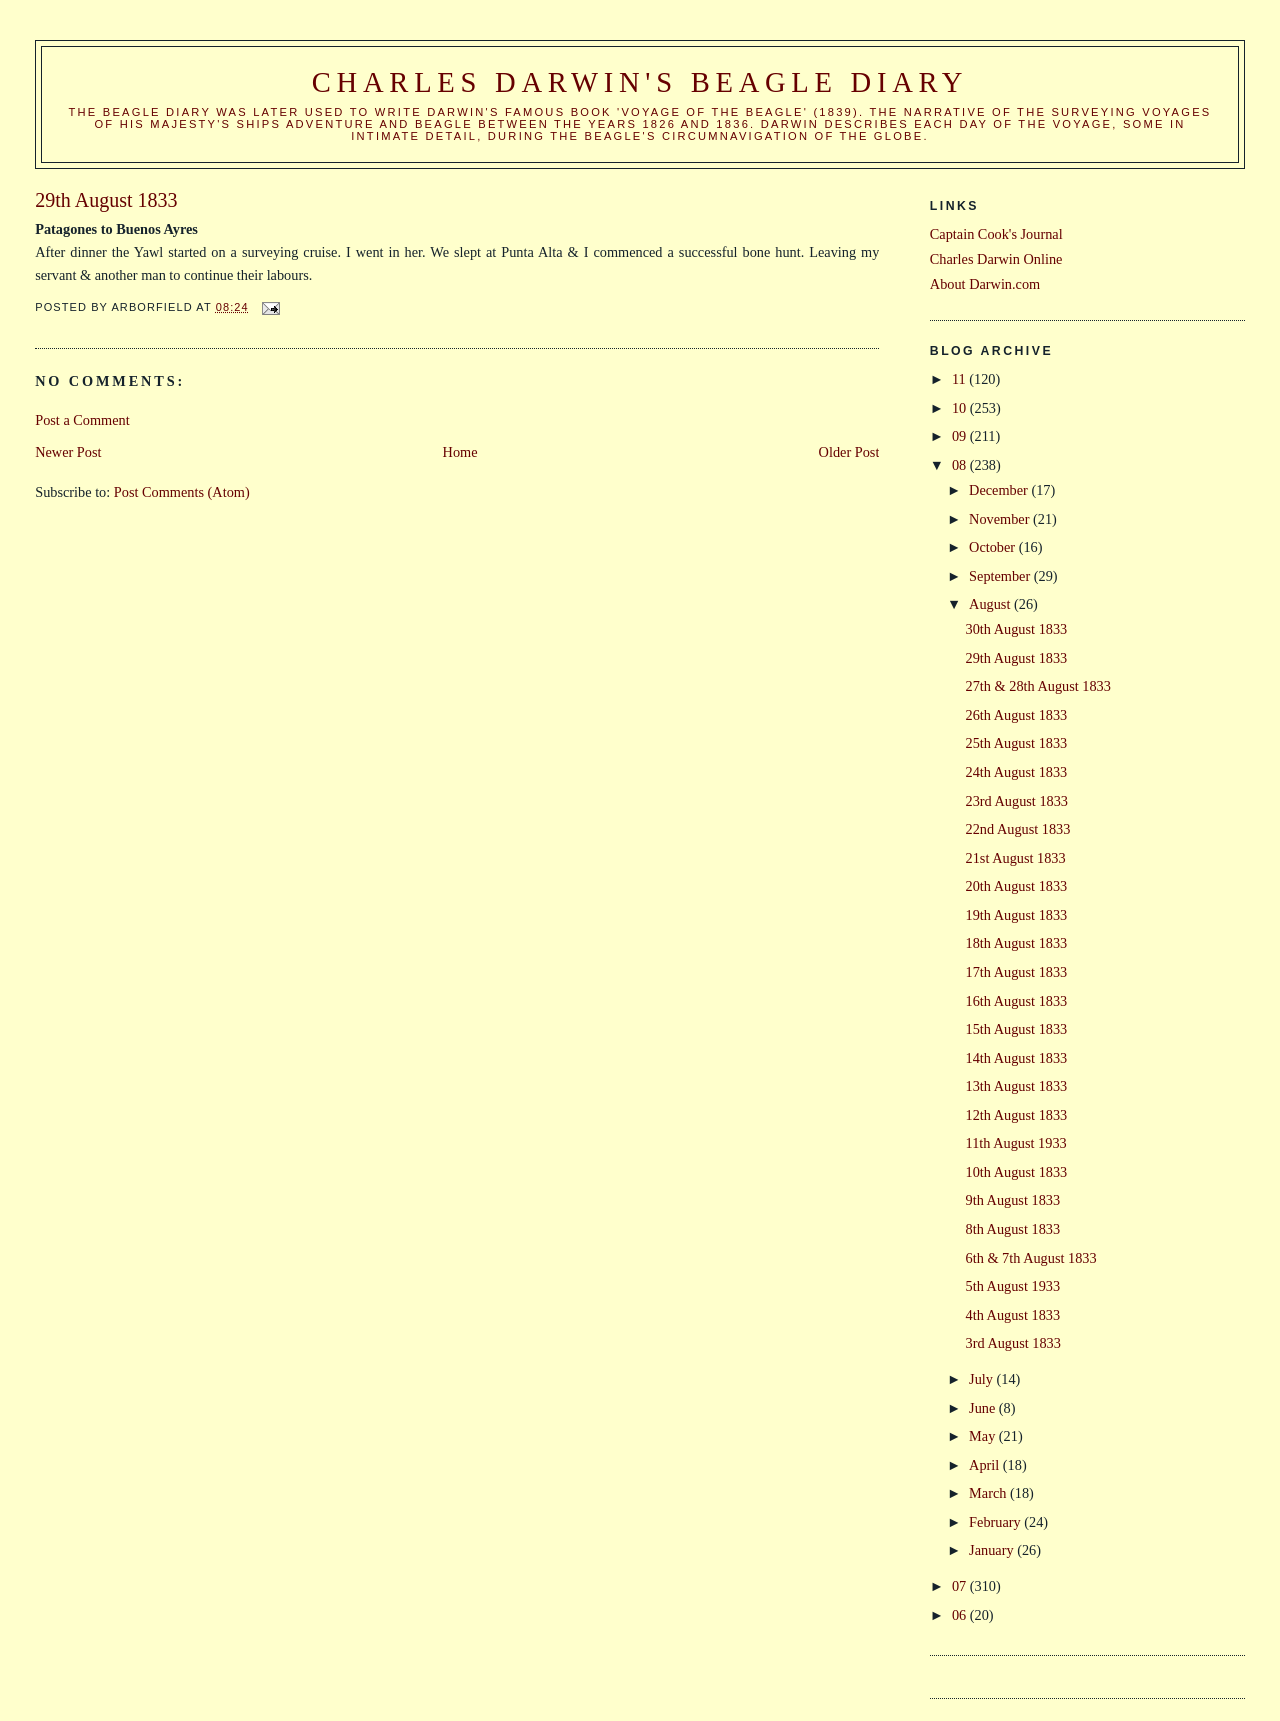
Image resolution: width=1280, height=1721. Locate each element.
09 (961, 436)
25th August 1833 (1017, 743)
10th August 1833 (1017, 1172)
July (982, 1379)
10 (961, 408)
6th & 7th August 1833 (1031, 1258)
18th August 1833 (1017, 943)
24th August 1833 (1017, 772)
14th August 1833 (1017, 1058)
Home (460, 452)
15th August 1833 (1017, 1029)
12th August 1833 (1017, 1115)
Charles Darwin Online (996, 259)
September (1001, 576)
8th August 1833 (1013, 1229)
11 (960, 379)
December (1000, 490)
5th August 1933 (1013, 1286)
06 (961, 1615)
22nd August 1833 (1018, 829)
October (994, 547)
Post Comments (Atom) (182, 492)
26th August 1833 (1017, 715)
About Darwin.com (985, 284)
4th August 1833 (1013, 1315)
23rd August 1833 (1017, 801)
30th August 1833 (1017, 629)
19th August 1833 (1017, 915)
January (993, 1550)
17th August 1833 (1017, 972)
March (989, 1493)
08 (961, 465)
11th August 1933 (1016, 1143)
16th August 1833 (1017, 1001)
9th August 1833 (1013, 1200)
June (984, 1408)
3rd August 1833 (1013, 1343)
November (1001, 519)
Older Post (849, 452)
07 (961, 1586)
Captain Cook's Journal (996, 234)
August (991, 604)
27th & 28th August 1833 (1038, 686)
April (986, 1465)
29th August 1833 (1017, 658)
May (984, 1436)
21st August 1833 (1016, 858)
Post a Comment (82, 420)
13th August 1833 (1017, 1086)
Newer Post (68, 452)
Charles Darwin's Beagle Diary (640, 82)
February (996, 1522)
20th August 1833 (1017, 886)
